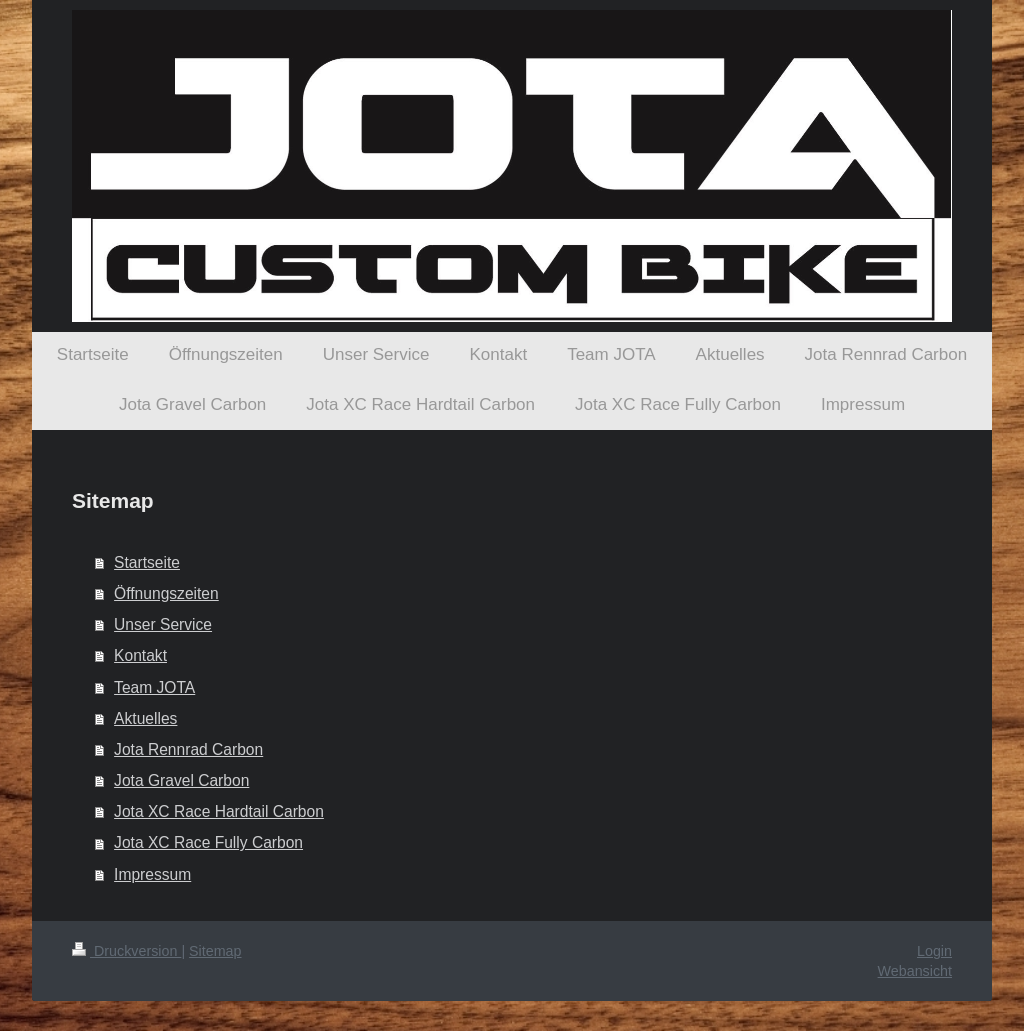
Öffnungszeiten (166, 593)
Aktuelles (145, 718)
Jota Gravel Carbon (181, 780)
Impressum (152, 874)
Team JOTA (154, 687)
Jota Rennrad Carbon (188, 749)
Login (934, 951)
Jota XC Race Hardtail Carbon (219, 811)
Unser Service (163, 624)
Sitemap (215, 951)
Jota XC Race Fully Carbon (208, 842)
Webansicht (915, 971)
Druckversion (126, 951)
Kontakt (140, 655)
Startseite (147, 562)
